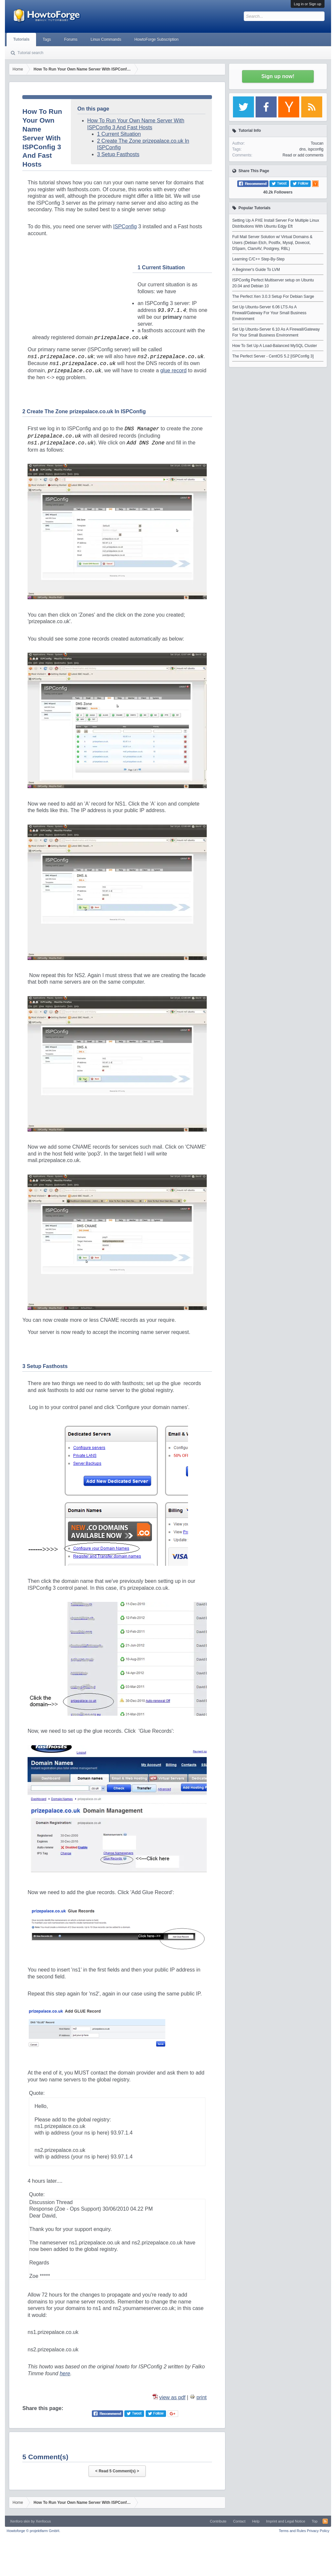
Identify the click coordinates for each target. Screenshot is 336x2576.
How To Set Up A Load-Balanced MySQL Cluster (274, 345)
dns (302, 149)
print (202, 2397)
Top (315, 2521)
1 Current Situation (119, 134)
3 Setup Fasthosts (118, 154)
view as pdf (172, 2397)
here (65, 2373)
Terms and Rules (292, 2531)
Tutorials (21, 39)
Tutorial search (30, 53)
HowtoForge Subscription (156, 39)
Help (256, 2521)
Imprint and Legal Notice (285, 2521)
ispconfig (315, 149)
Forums (70, 39)
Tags (47, 39)
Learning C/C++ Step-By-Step (258, 259)
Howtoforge (33, 2531)
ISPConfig (125, 226)
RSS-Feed (325, 2521)
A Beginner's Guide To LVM (256, 269)
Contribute (218, 2521)
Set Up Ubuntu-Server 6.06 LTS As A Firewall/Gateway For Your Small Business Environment (269, 313)
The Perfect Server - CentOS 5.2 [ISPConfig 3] (273, 356)
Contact (239, 2521)
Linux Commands (106, 39)
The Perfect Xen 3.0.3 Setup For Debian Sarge (273, 296)
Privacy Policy (318, 2531)
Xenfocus (43, 2521)
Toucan (317, 143)
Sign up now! (278, 76)
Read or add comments (303, 155)
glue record (173, 370)
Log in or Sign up (307, 4)
